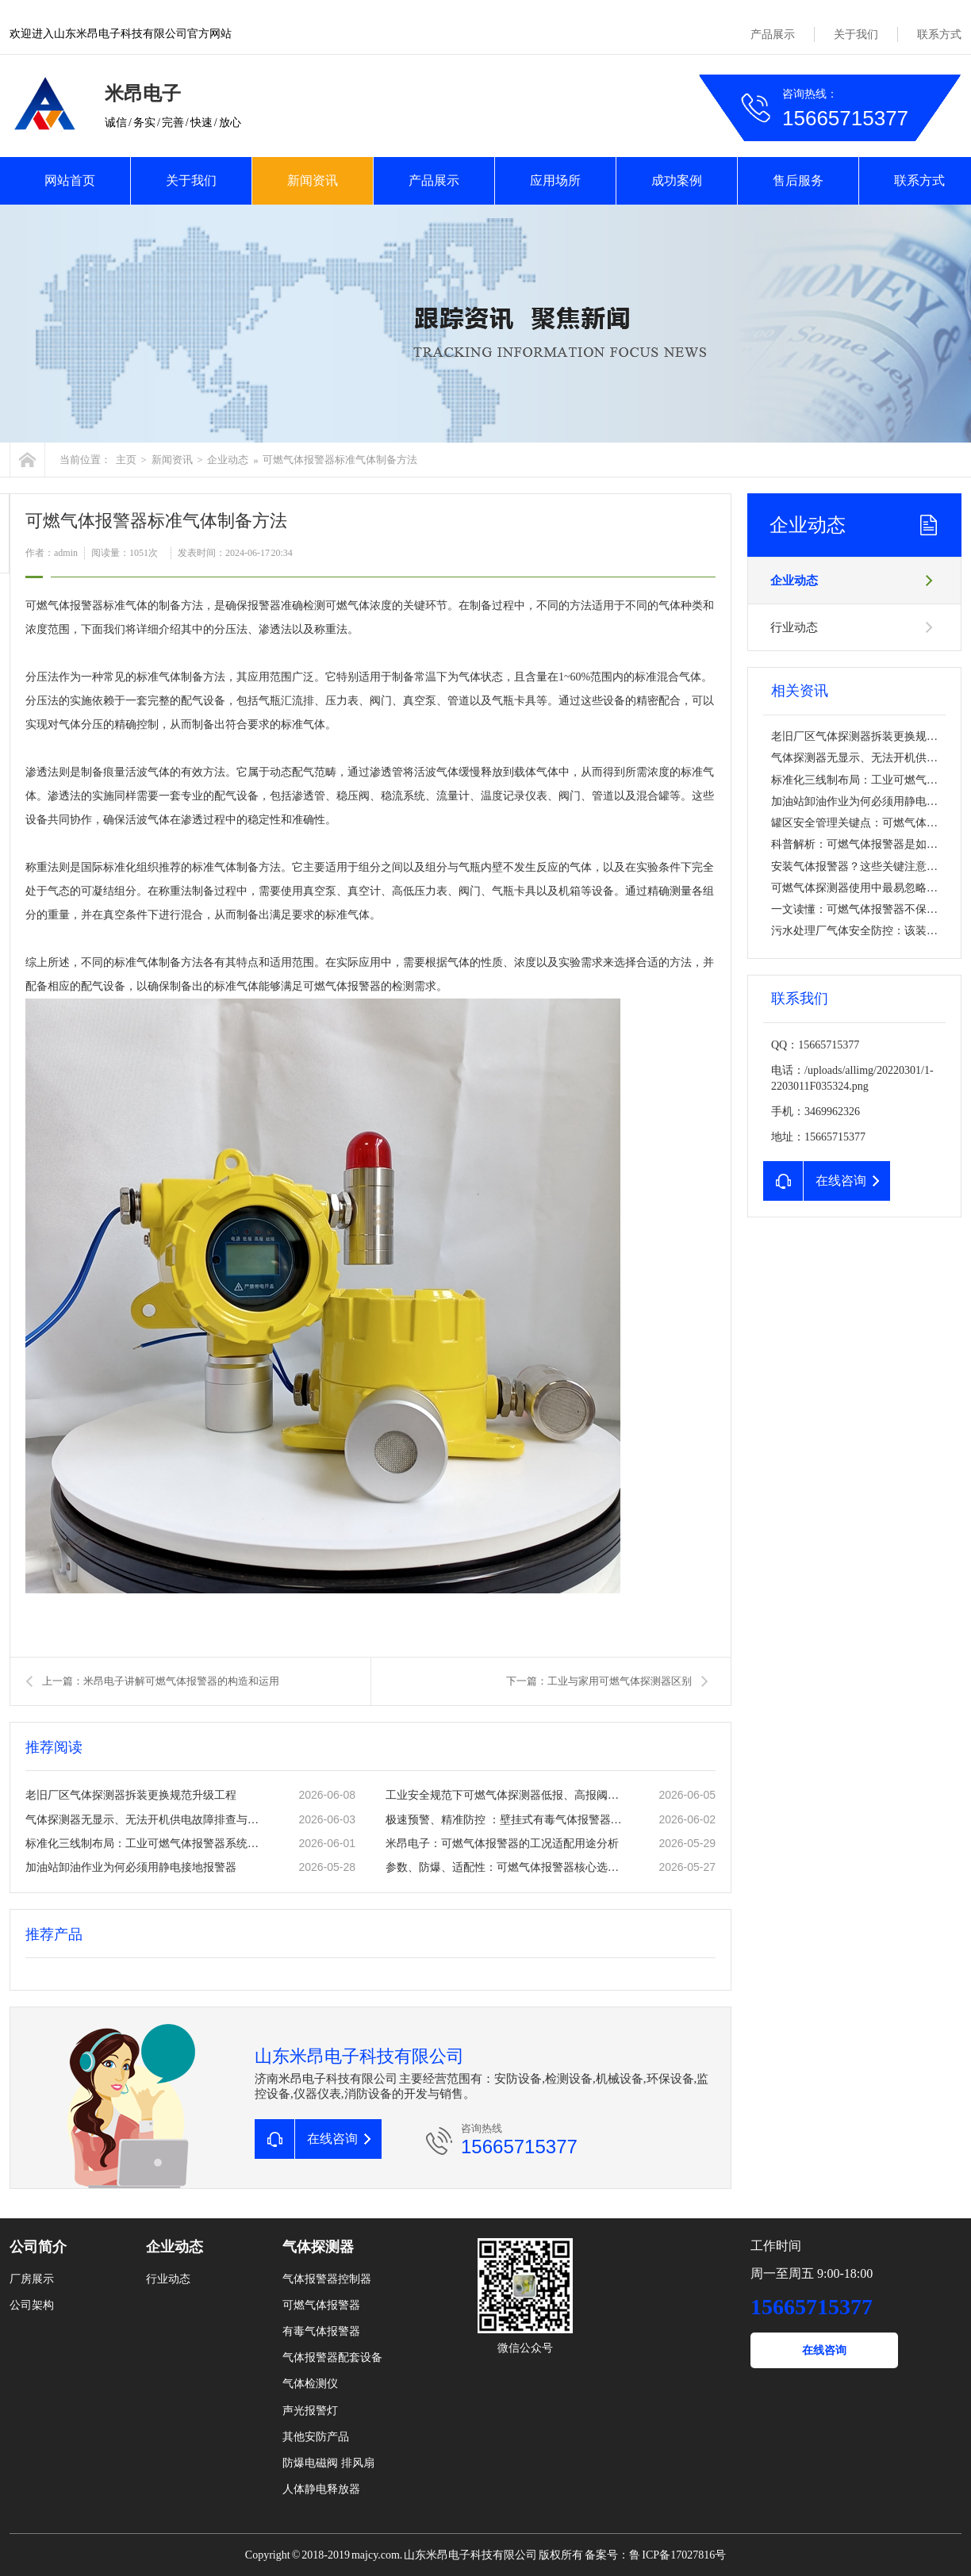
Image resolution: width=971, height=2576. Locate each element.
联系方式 (939, 34)
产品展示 (772, 34)
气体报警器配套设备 (332, 2357)
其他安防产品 (315, 2437)
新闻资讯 (312, 180)
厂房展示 (32, 2279)
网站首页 (69, 180)
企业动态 (227, 460)
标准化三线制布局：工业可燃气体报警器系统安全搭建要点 (145, 1844)
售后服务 (798, 180)
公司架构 (32, 2305)
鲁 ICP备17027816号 (677, 2555)
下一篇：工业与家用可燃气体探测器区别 (599, 1681)
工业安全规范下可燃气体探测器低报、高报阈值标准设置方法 (505, 1795)
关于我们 (856, 34)
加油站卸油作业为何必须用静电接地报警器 (130, 1867)
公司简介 (38, 2247)
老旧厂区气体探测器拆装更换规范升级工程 (130, 1795)
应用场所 (555, 180)
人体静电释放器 (321, 2489)
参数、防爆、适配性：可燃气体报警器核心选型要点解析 (505, 1867)
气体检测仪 (310, 2384)
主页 (126, 460)
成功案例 (676, 180)
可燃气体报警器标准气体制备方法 (340, 460)
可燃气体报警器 (321, 2305)
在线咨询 (824, 2350)
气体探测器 (318, 2247)
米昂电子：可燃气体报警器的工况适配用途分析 (502, 1844)
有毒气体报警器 (321, 2331)
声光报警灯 (310, 2411)
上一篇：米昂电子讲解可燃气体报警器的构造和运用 (160, 1681)
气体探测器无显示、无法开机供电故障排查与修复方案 (145, 1820)
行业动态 (794, 627)
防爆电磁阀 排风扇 (328, 2463)
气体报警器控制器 (326, 2279)
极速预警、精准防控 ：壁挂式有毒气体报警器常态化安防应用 (505, 1820)
